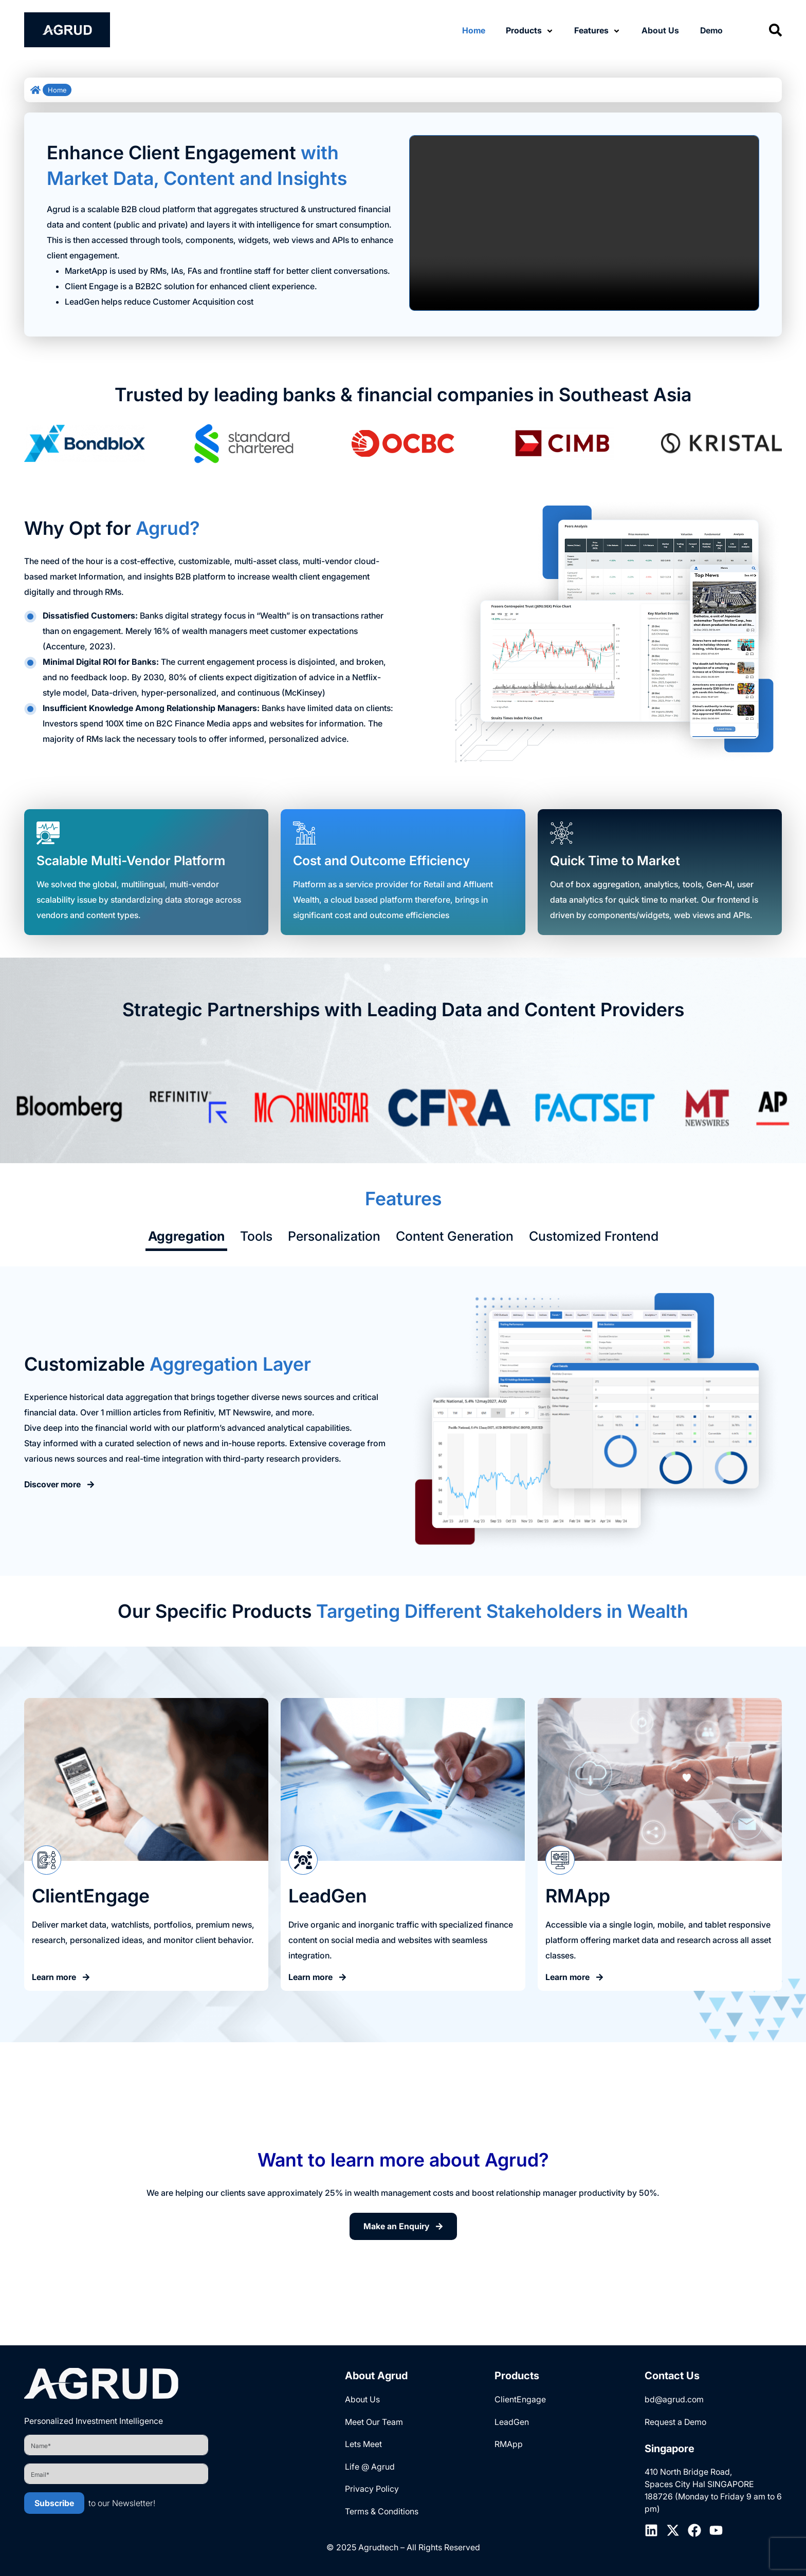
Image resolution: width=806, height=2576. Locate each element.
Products (524, 30)
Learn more (61, 1977)
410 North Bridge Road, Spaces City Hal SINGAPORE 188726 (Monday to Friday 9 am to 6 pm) (713, 2490)
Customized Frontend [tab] (593, 1236)
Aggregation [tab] (186, 1236)
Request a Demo (675, 2422)
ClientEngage (520, 2399)
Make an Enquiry (403, 2227)
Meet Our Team (374, 2422)
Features (592, 30)
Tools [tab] (256, 1236)
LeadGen (511, 2422)
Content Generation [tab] (455, 1236)
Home (474, 30)
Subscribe (54, 2502)
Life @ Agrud (370, 2467)
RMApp (508, 2444)
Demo (711, 30)
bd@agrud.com (674, 2399)
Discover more (59, 1485)
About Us (660, 30)
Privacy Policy (372, 2490)
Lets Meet (363, 2444)
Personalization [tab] (334, 1236)
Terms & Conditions (381, 2512)
